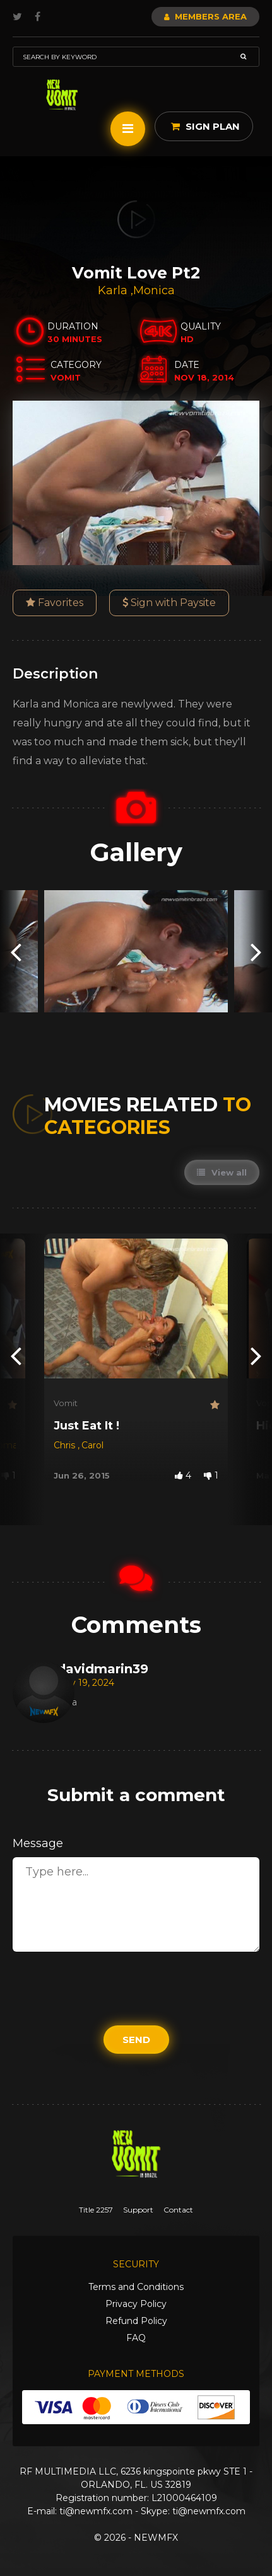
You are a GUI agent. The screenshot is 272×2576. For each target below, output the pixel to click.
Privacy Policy (136, 2304)
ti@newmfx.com (96, 2511)
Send (136, 2040)
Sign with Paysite (169, 603)
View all (222, 1172)
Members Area (205, 16)
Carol (92, 1445)
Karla (114, 290)
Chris (66, 1445)
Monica (154, 290)
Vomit (66, 1403)
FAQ (136, 2338)
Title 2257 (96, 2209)
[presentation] (16, 951)
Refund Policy (136, 2321)
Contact (178, 2209)
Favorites (54, 603)
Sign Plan (205, 126)
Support (138, 2209)
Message (38, 1843)
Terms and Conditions (136, 2287)
